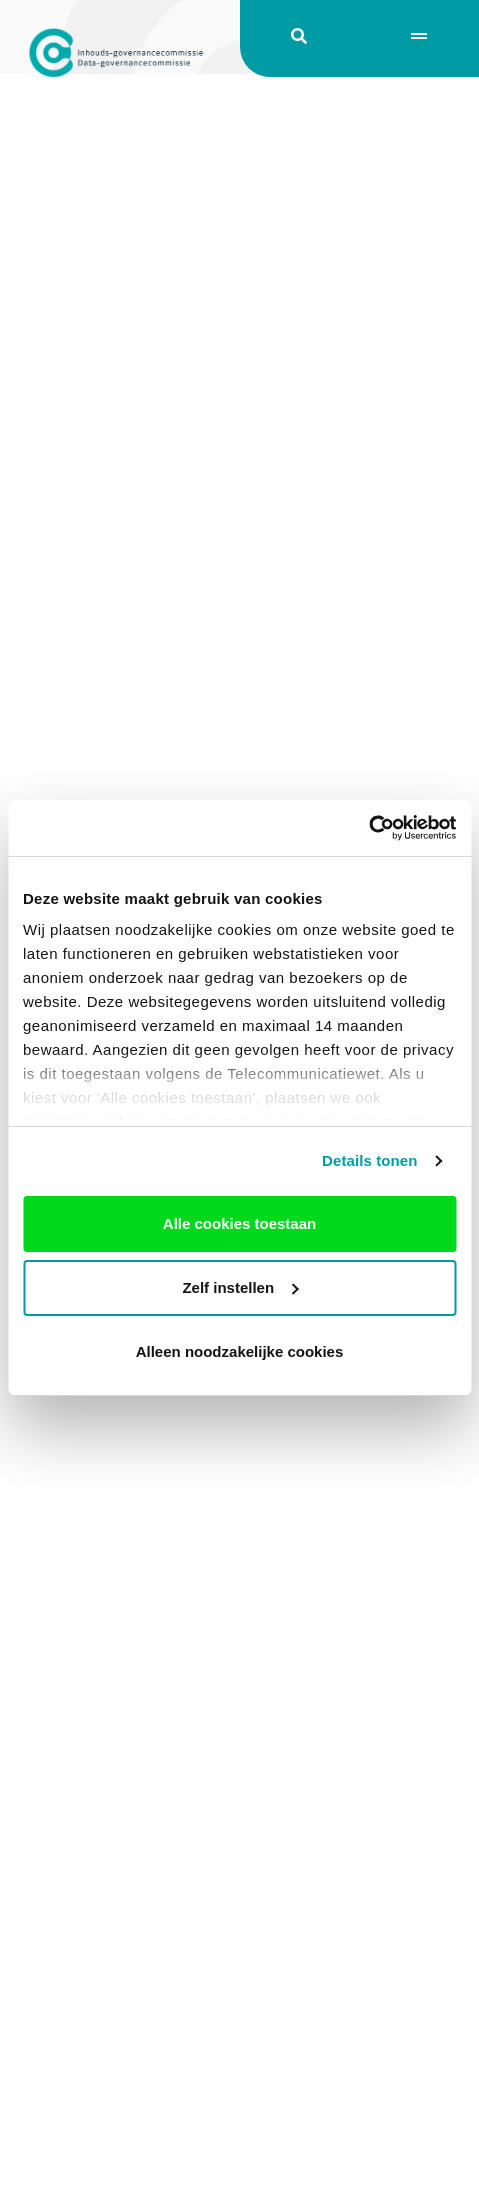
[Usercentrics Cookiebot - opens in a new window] (368, 828)
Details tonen (369, 1160)
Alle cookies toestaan (239, 1223)
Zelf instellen (240, 1287)
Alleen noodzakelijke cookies (240, 1351)
